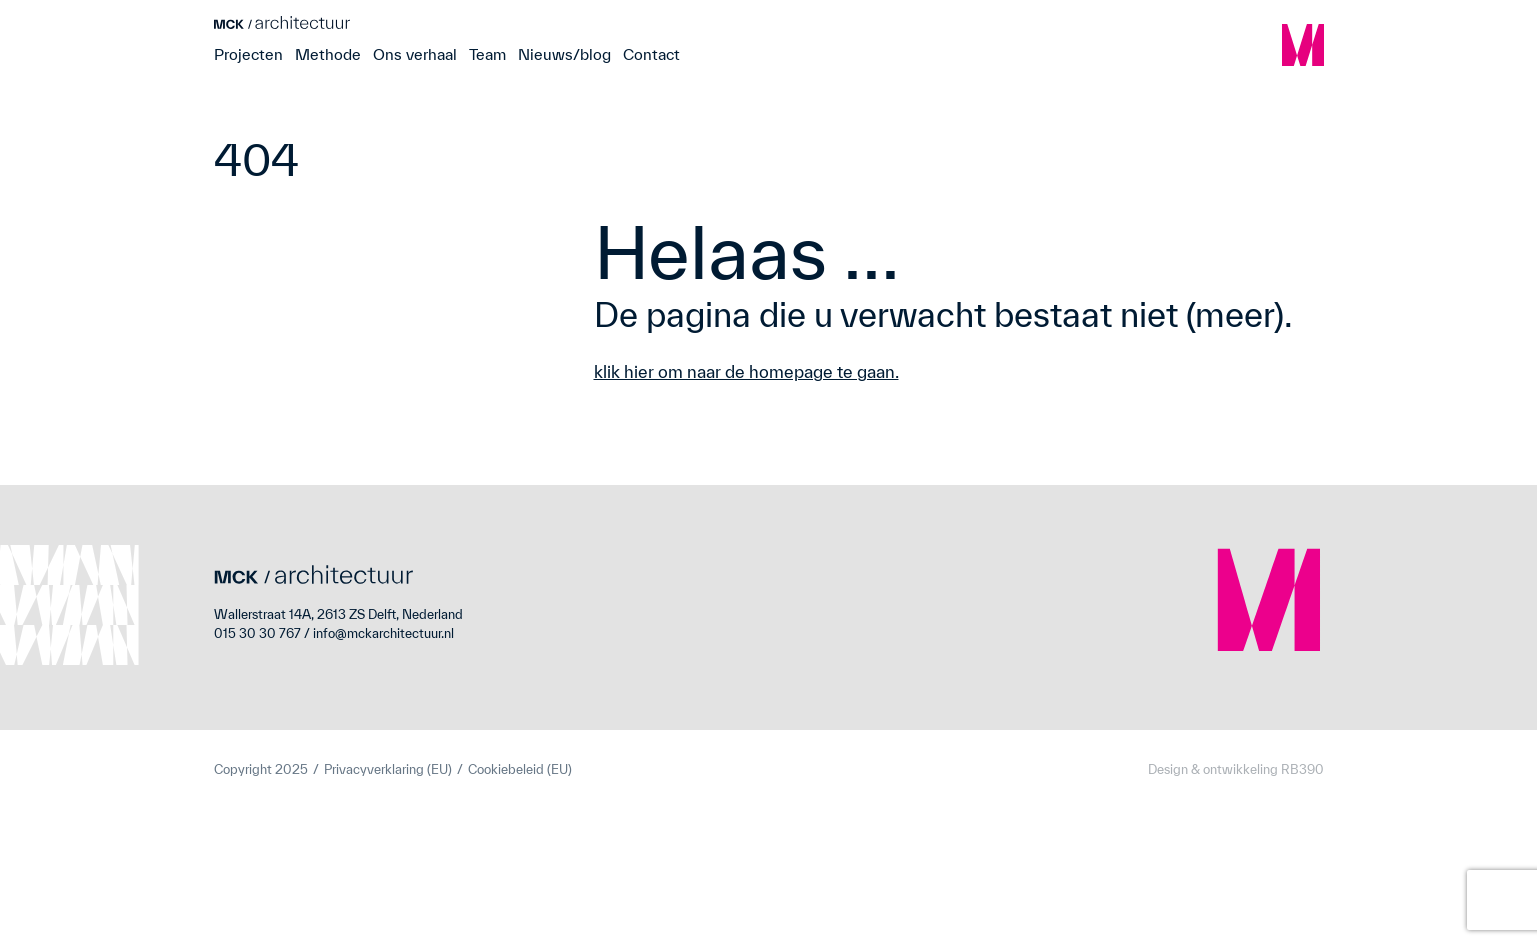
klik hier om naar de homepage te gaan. (746, 371)
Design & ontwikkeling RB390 (1236, 769)
